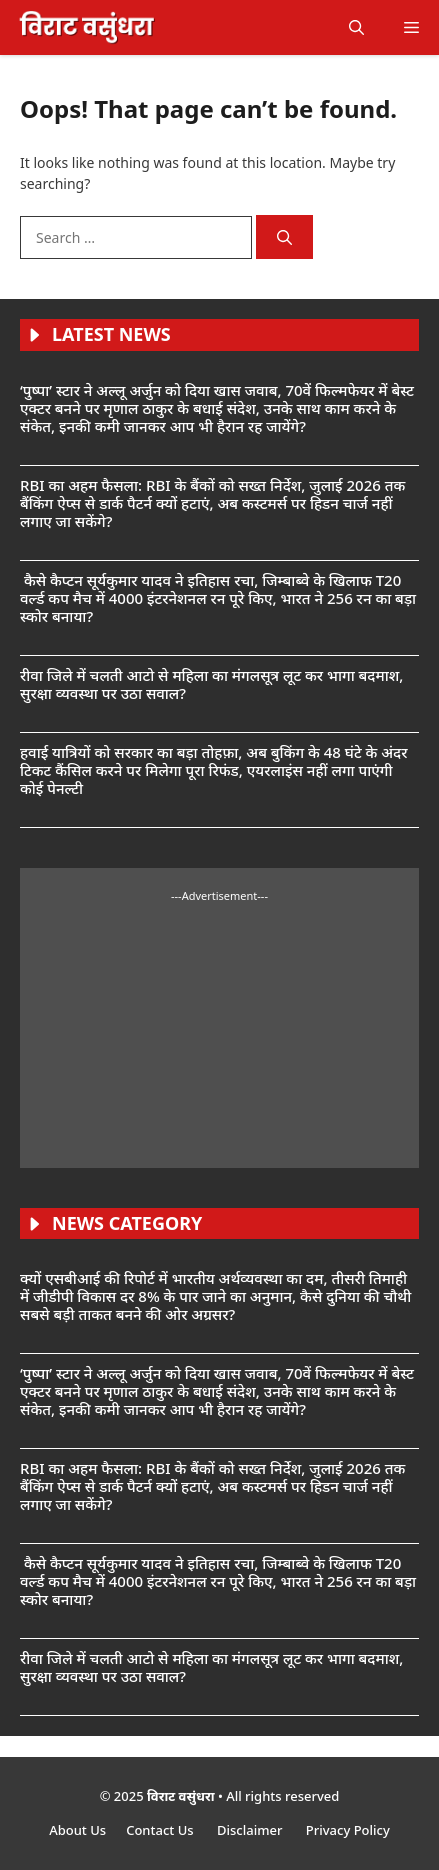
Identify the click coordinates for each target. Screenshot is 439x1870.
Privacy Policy (348, 1830)
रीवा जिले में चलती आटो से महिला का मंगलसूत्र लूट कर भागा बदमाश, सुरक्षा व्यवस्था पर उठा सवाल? (211, 684)
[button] (356, 27)
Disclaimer (251, 1830)
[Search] (284, 237)
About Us (77, 1830)
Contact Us (161, 1830)
